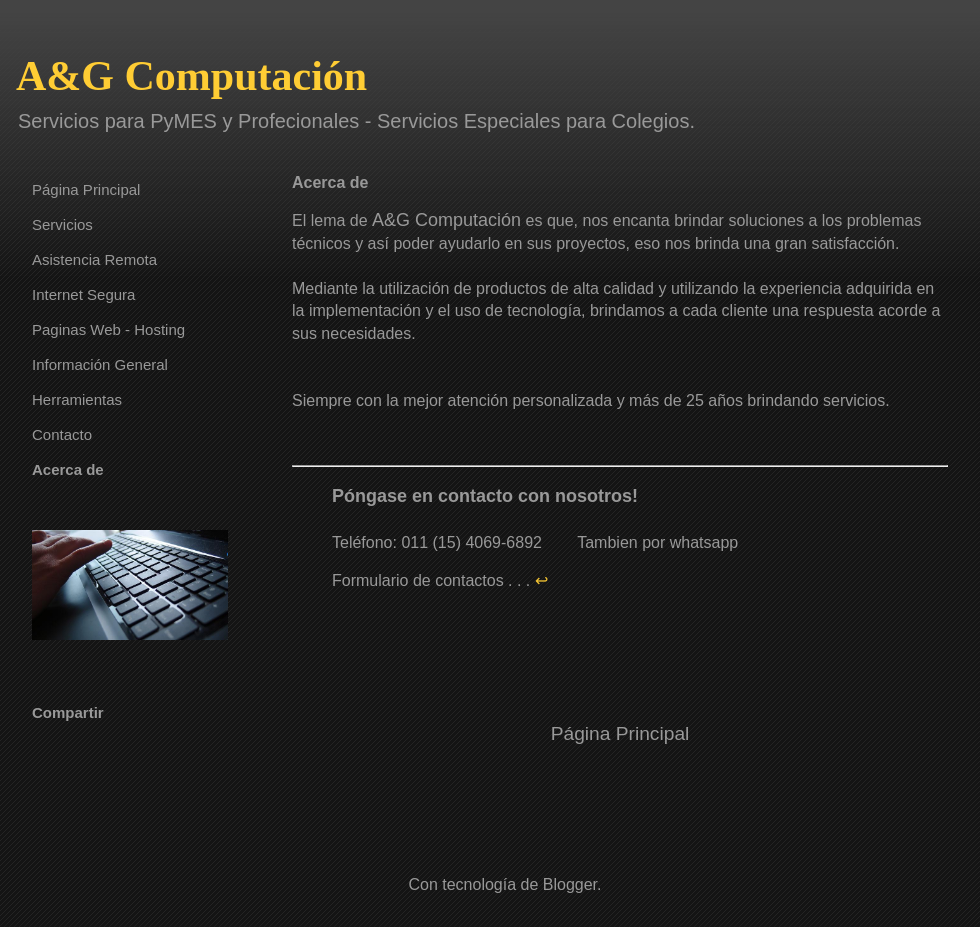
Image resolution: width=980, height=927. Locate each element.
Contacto (62, 434)
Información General (100, 364)
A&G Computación (191, 76)
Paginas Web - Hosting (108, 329)
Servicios (62, 224)
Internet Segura (83, 294)
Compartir (68, 712)
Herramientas (77, 399)
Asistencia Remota (94, 259)
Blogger (570, 884)
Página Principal (620, 733)
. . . (530, 580)
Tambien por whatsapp (657, 542)
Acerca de (68, 469)
